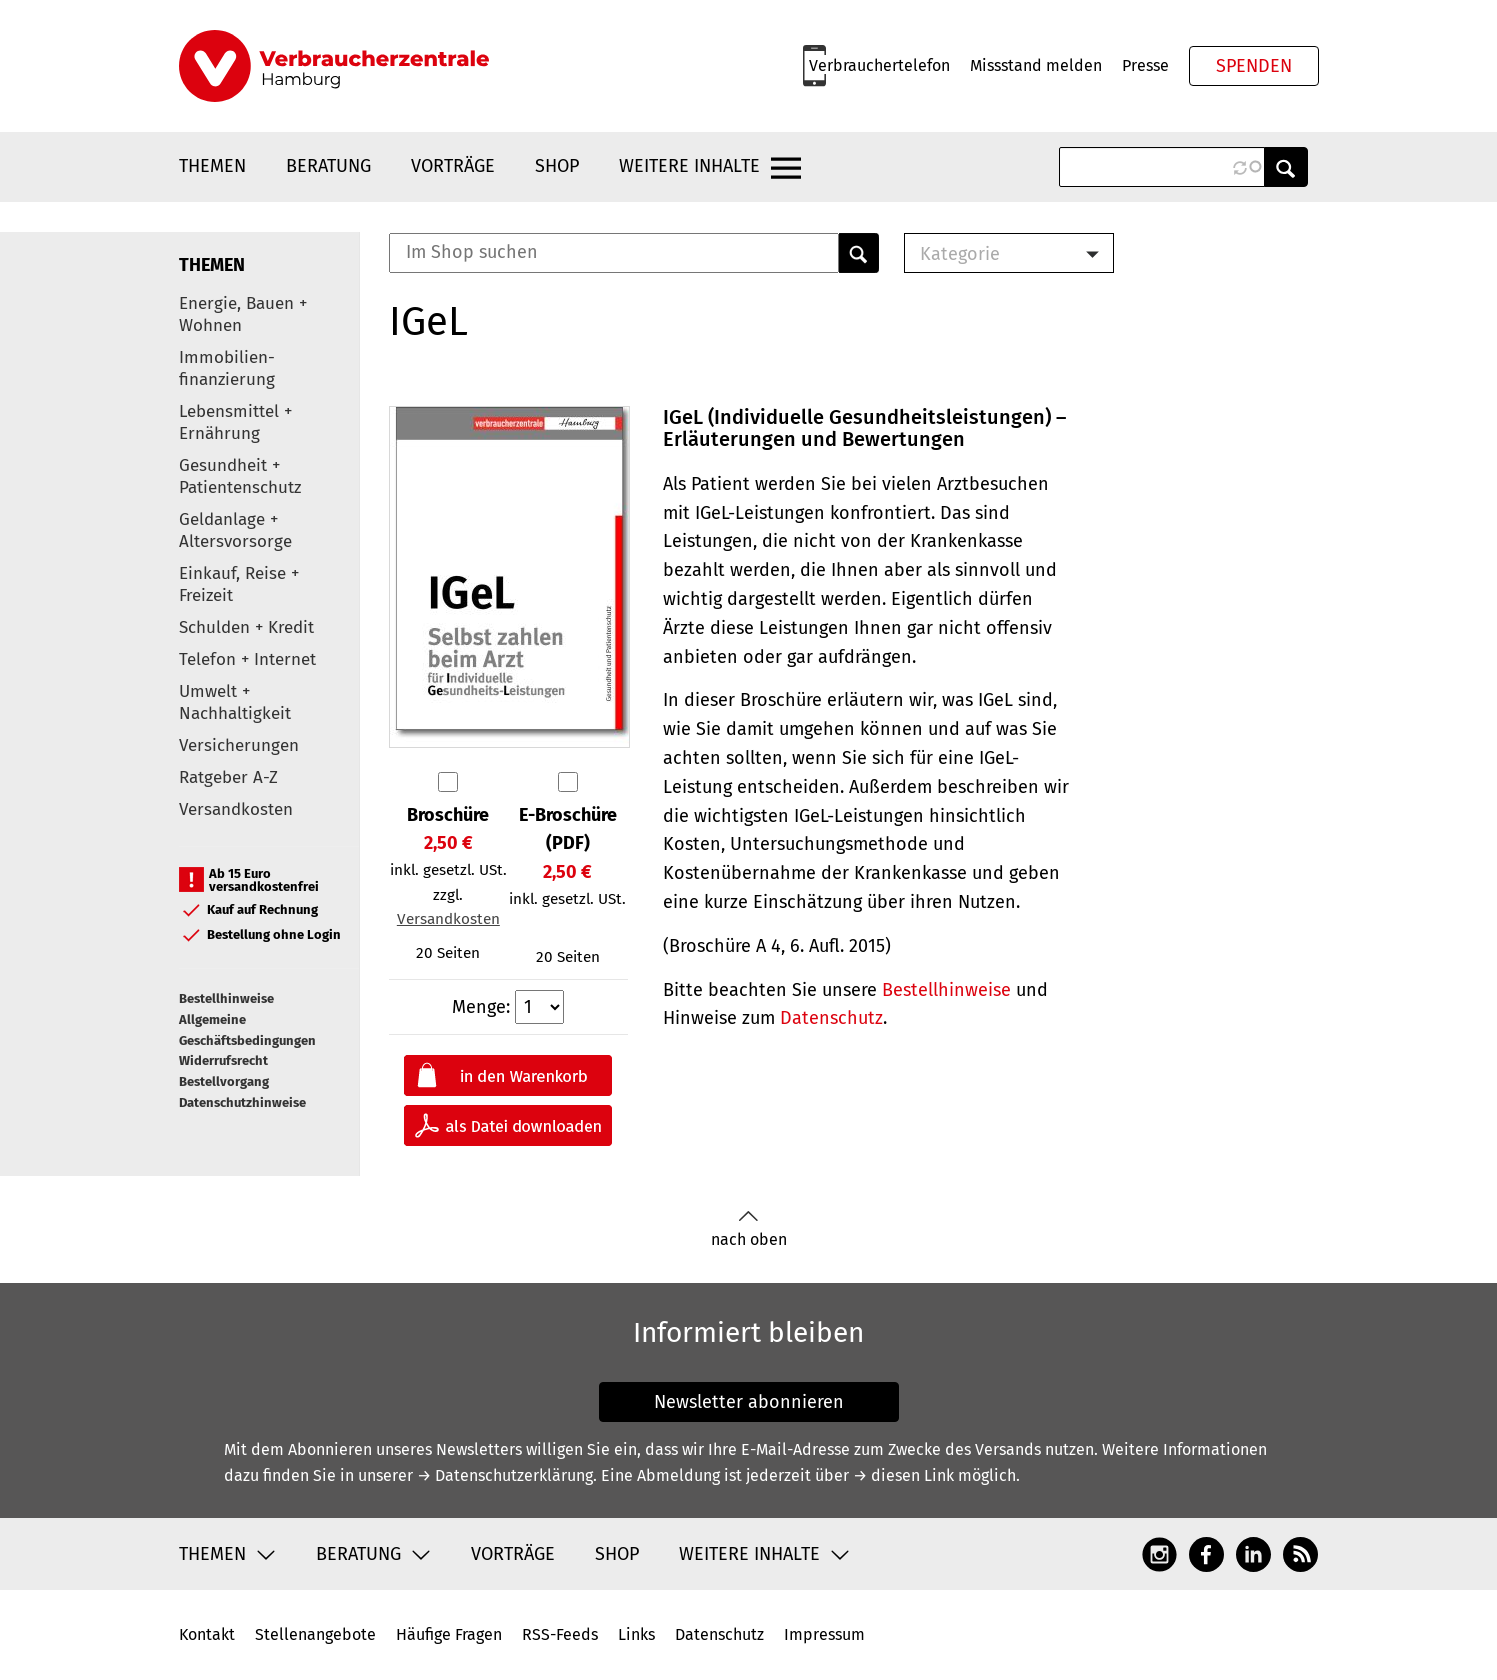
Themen (212, 166)
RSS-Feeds (560, 1634)
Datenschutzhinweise (242, 1102)
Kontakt (207, 1634)
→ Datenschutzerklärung (505, 1475)
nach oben (749, 1229)
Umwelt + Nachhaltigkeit (235, 702)
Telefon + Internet (247, 659)
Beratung (328, 166)
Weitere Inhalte (689, 166)
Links (636, 1634)
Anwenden (1286, 167)
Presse (1145, 65)
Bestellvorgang (224, 1081)
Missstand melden (1036, 65)
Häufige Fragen (449, 1634)
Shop (557, 166)
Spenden (1254, 66)
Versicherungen (239, 745)
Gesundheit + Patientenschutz (240, 476)
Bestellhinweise (226, 998)
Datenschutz (831, 1018)
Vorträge (453, 166)
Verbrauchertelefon (879, 65)
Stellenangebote (315, 1634)
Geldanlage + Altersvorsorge (235, 530)
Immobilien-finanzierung (227, 368)
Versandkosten (236, 809)
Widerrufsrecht (223, 1060)
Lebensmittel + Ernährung (235, 422)
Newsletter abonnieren (749, 1402)
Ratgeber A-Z (228, 777)
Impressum (824, 1634)
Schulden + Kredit (246, 627)
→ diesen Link (903, 1475)
